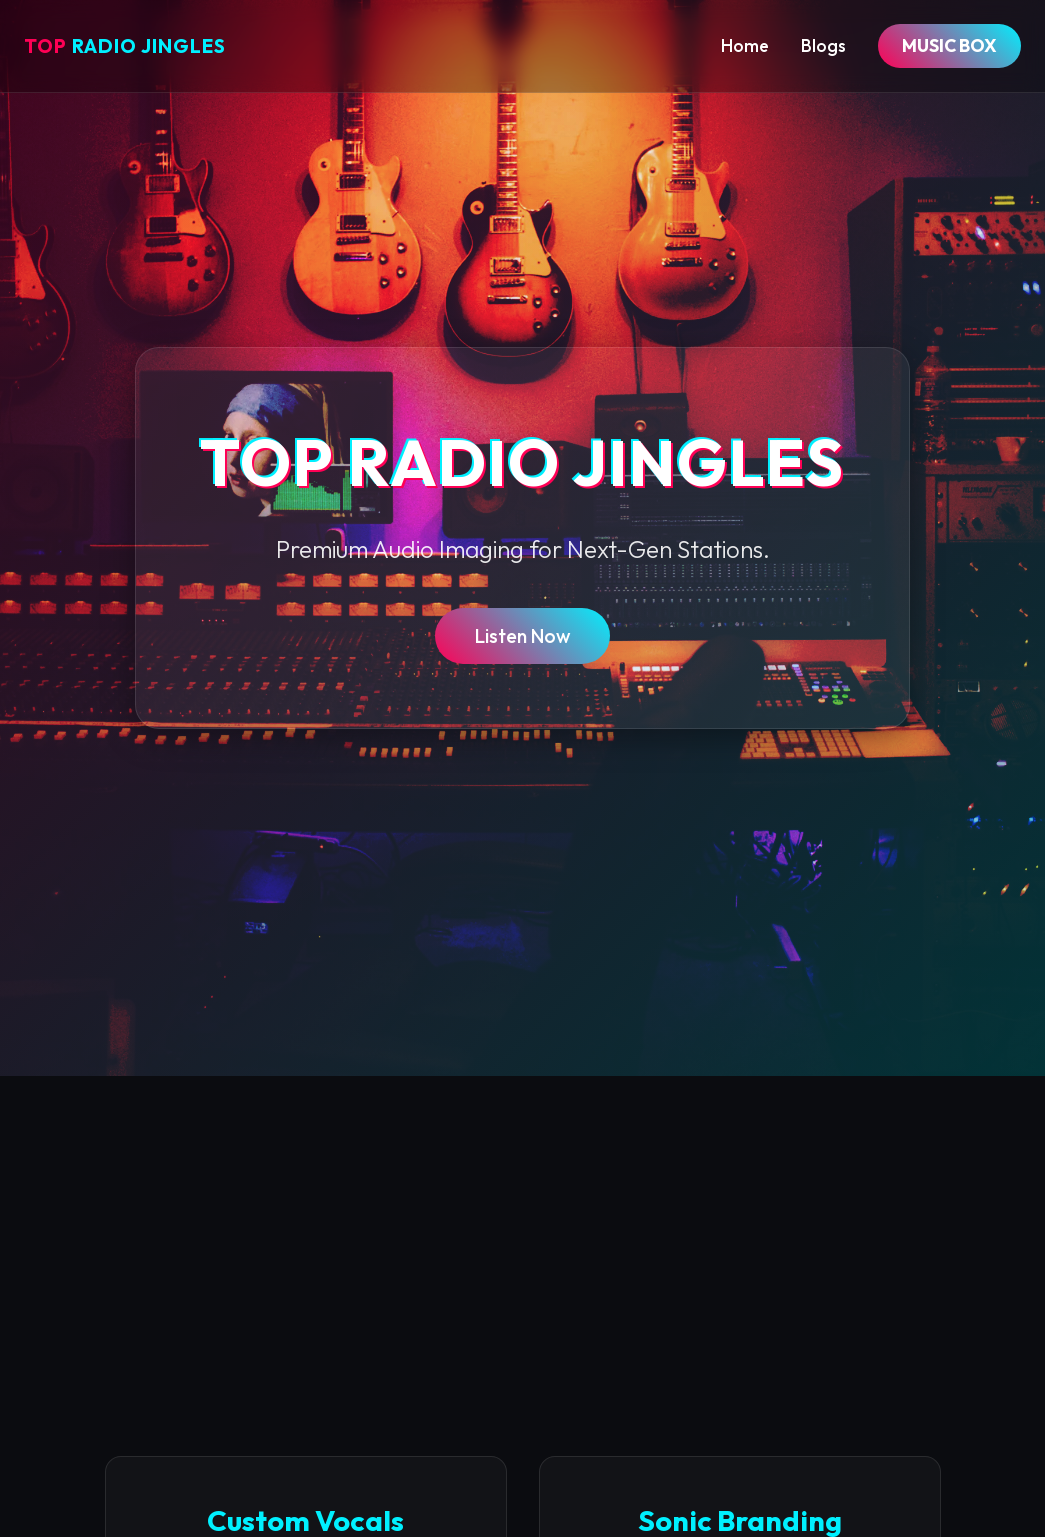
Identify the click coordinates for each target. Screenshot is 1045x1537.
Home (745, 45)
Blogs (823, 45)
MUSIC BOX (949, 45)
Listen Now (522, 636)
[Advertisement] (522, 1226)
